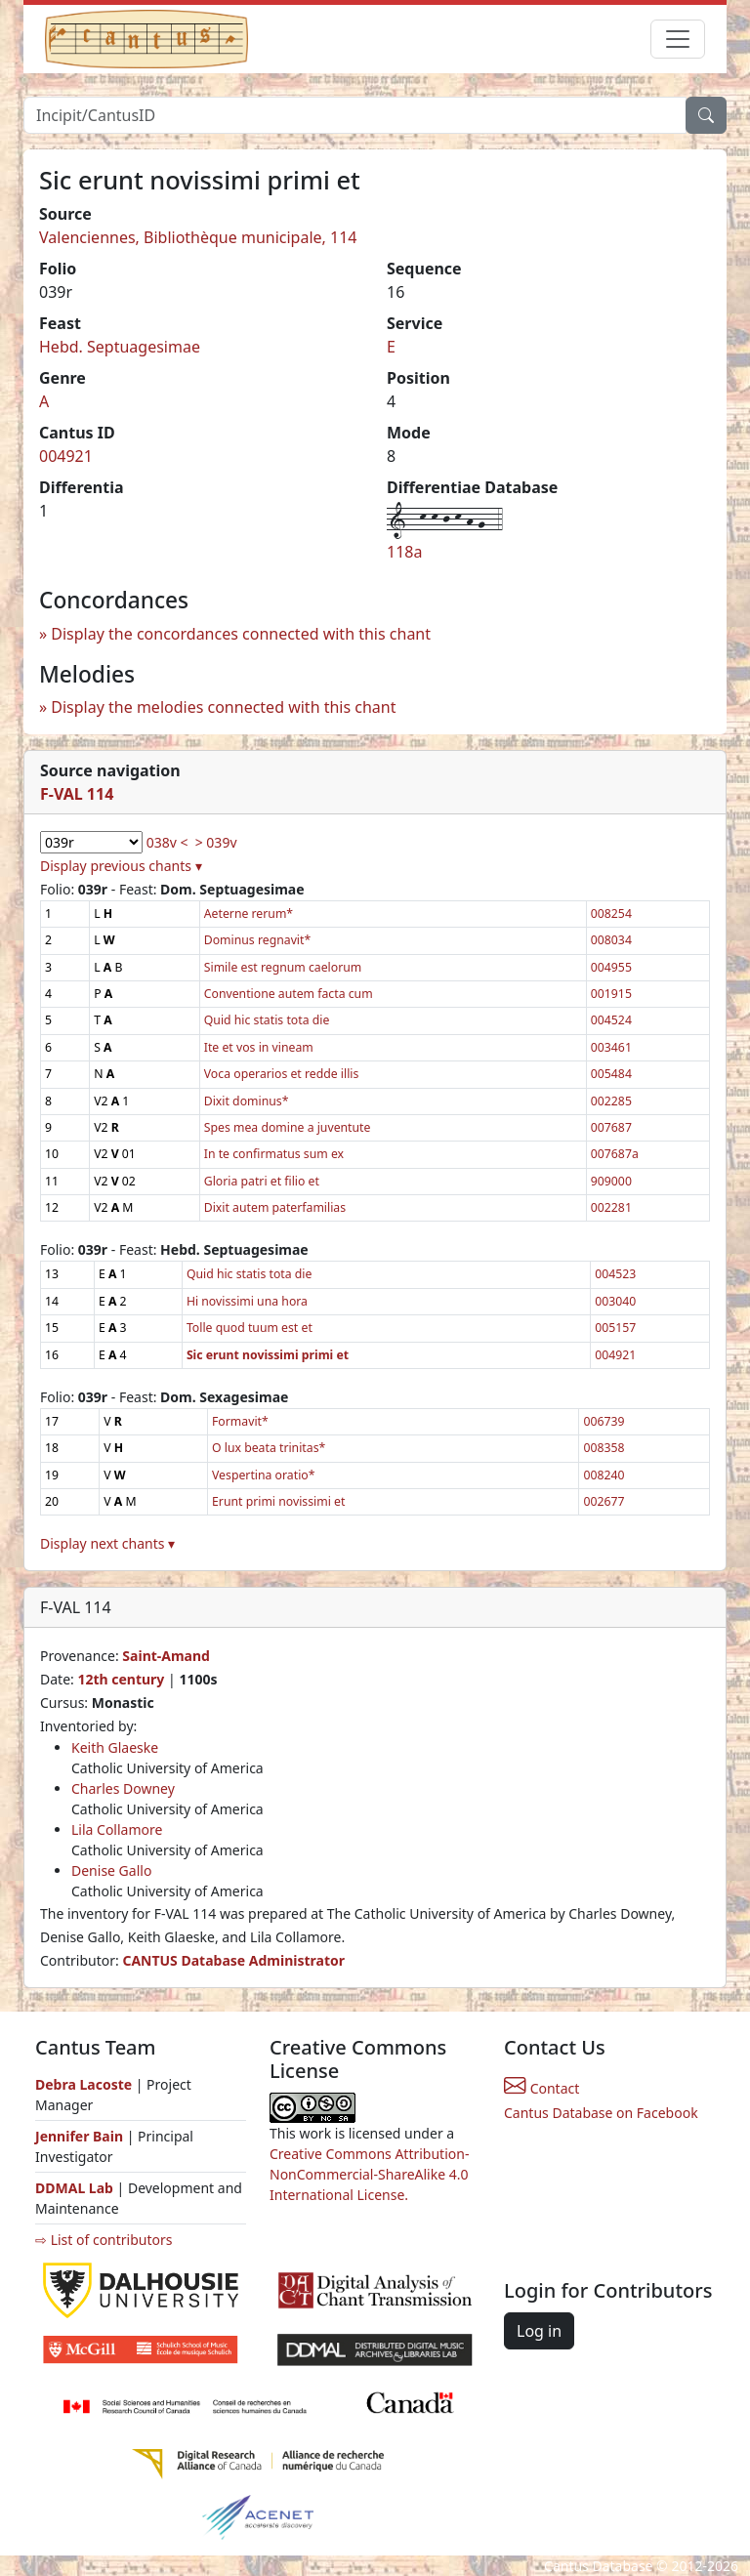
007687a (615, 1153)
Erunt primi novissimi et (278, 1501)
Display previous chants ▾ (121, 865)
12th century (120, 1679)
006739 (603, 1421)
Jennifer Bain (81, 2136)
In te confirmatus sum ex (274, 1153)
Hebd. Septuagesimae (119, 346)
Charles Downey (123, 1788)
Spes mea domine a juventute (287, 1127)
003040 (615, 1301)
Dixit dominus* (246, 1101)
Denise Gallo (111, 1870)
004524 (611, 1020)
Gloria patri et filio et (261, 1181)
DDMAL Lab (74, 2188)
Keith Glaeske (114, 1747)
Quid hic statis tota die (267, 1020)
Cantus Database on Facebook (601, 2112)
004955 (611, 967)
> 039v (216, 842)
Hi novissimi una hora (247, 1301)
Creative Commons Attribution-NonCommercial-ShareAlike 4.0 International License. (369, 2174)
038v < (167, 842)
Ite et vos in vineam (258, 1047)
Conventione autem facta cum (288, 993)
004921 (66, 456)
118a (404, 551)
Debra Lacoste (83, 2084)
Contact (541, 2088)
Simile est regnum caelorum (283, 967)
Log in (539, 2331)
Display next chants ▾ (107, 1543)
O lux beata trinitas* (268, 1447)
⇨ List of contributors (103, 2239)
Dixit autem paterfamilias (275, 1207)
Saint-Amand (166, 1655)
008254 (611, 913)
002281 (611, 1207)
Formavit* (240, 1421)
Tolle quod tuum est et (249, 1327)
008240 (603, 1475)
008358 (603, 1447)
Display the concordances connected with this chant (241, 633)
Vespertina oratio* (263, 1475)
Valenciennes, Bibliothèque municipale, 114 (198, 237)
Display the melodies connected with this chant (223, 707)
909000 (611, 1181)
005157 (615, 1327)
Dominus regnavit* (257, 940)
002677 (603, 1501)
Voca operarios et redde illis (281, 1073)
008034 (611, 940)
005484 (611, 1073)
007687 (611, 1127)
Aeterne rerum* (248, 913)
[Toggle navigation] (677, 39)
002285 (611, 1101)
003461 (611, 1047)
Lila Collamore (116, 1829)
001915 (611, 993)
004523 (615, 1274)
